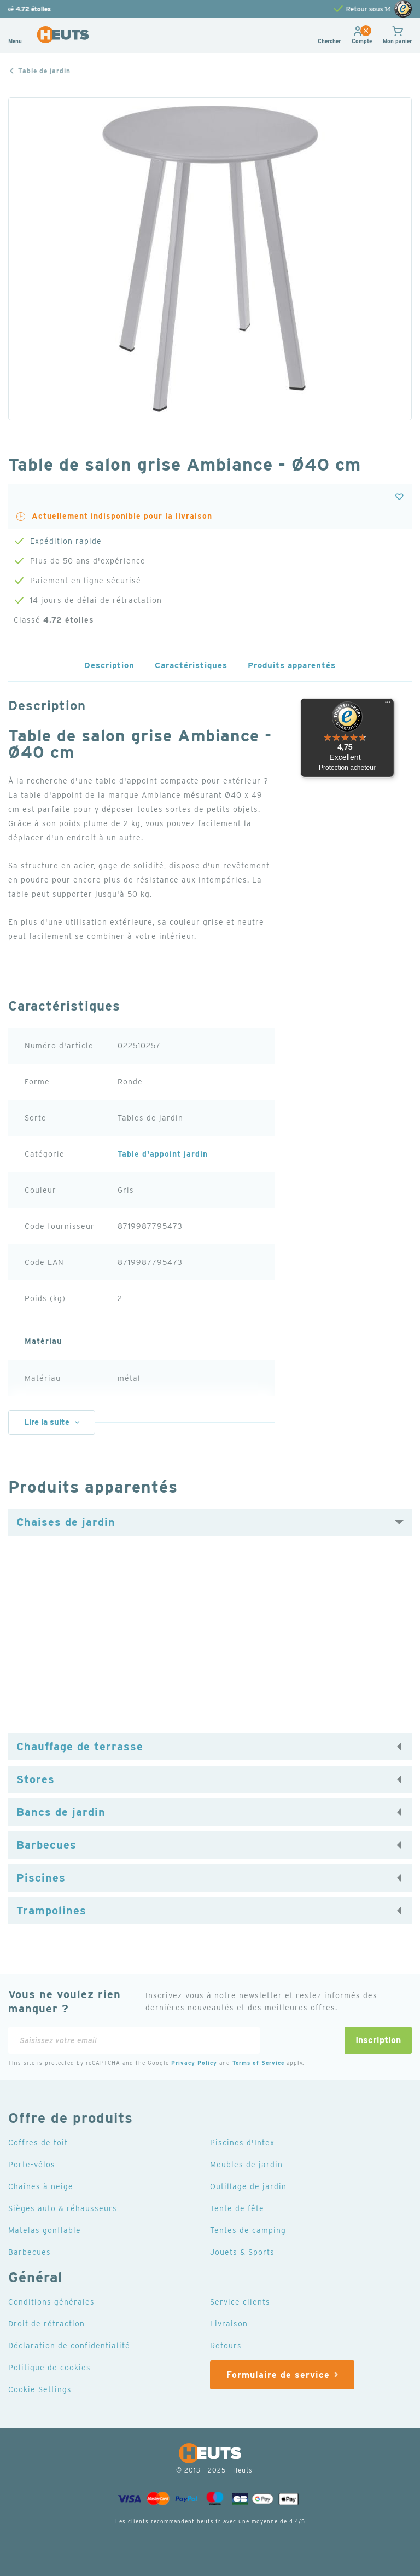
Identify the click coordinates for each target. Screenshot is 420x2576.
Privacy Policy (200, 2062)
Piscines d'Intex (242, 2142)
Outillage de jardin (248, 2186)
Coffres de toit (38, 2142)
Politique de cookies (49, 2367)
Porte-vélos (32, 2164)
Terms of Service (267, 2062)
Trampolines (50, 1911)
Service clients (241, 2301)
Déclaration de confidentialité (70, 2345)
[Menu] (387, 704)
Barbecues (45, 1845)
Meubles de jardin (246, 2164)
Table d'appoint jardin (163, 1154)
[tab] (210, 1522)
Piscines (40, 1878)
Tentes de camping (248, 2229)
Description (106, 665)
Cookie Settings (40, 2388)
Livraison (229, 2323)
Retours (226, 2345)
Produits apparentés (294, 665)
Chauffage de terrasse (79, 1746)
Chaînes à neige (40, 2186)
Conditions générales (51, 2301)
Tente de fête (237, 2207)
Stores (35, 1779)
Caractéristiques (190, 665)
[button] (360, 41)
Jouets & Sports (243, 2251)
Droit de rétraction (47, 2323)
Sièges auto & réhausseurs (63, 2207)
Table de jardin (46, 70)
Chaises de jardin (64, 1522)
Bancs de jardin (59, 1812)
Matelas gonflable (44, 2229)
